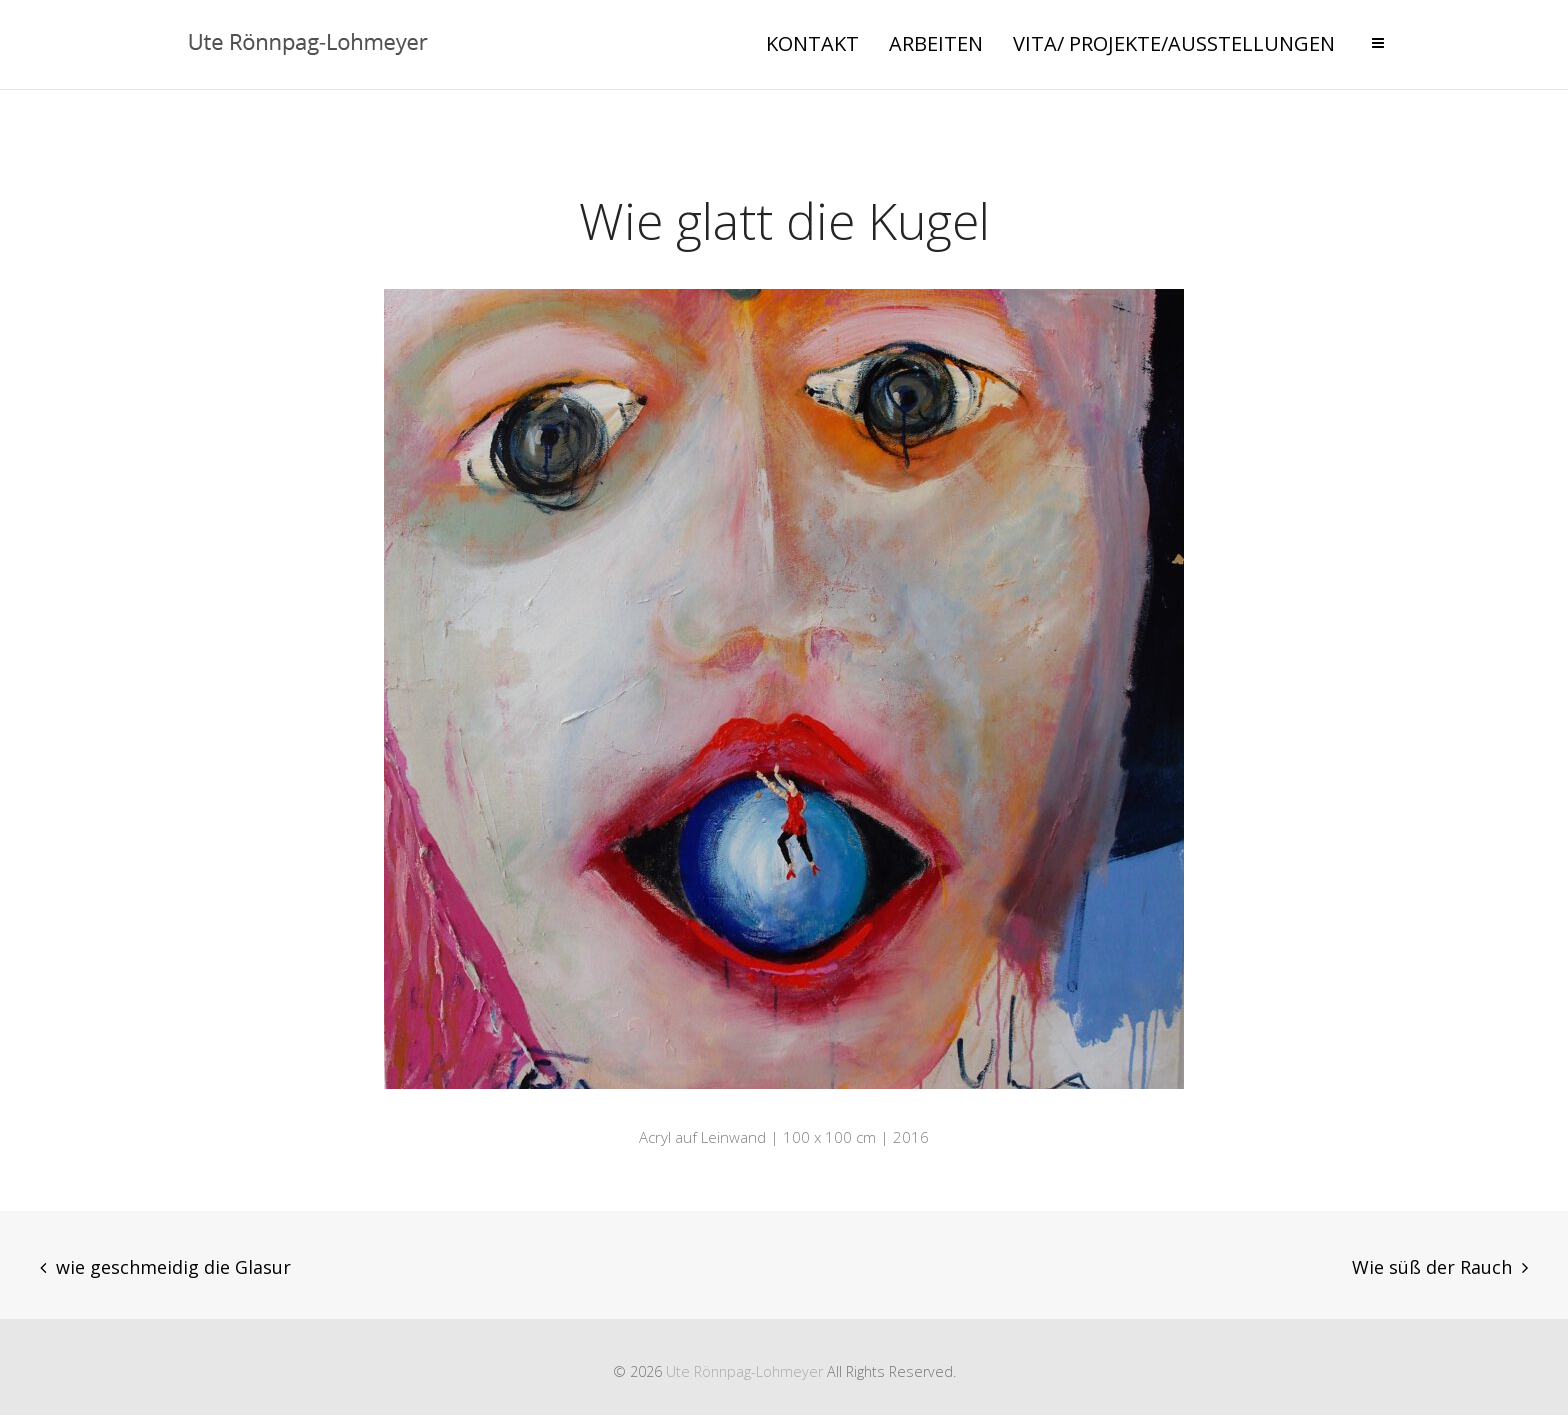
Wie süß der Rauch (1432, 1267)
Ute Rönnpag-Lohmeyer (744, 1371)
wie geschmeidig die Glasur (173, 1267)
